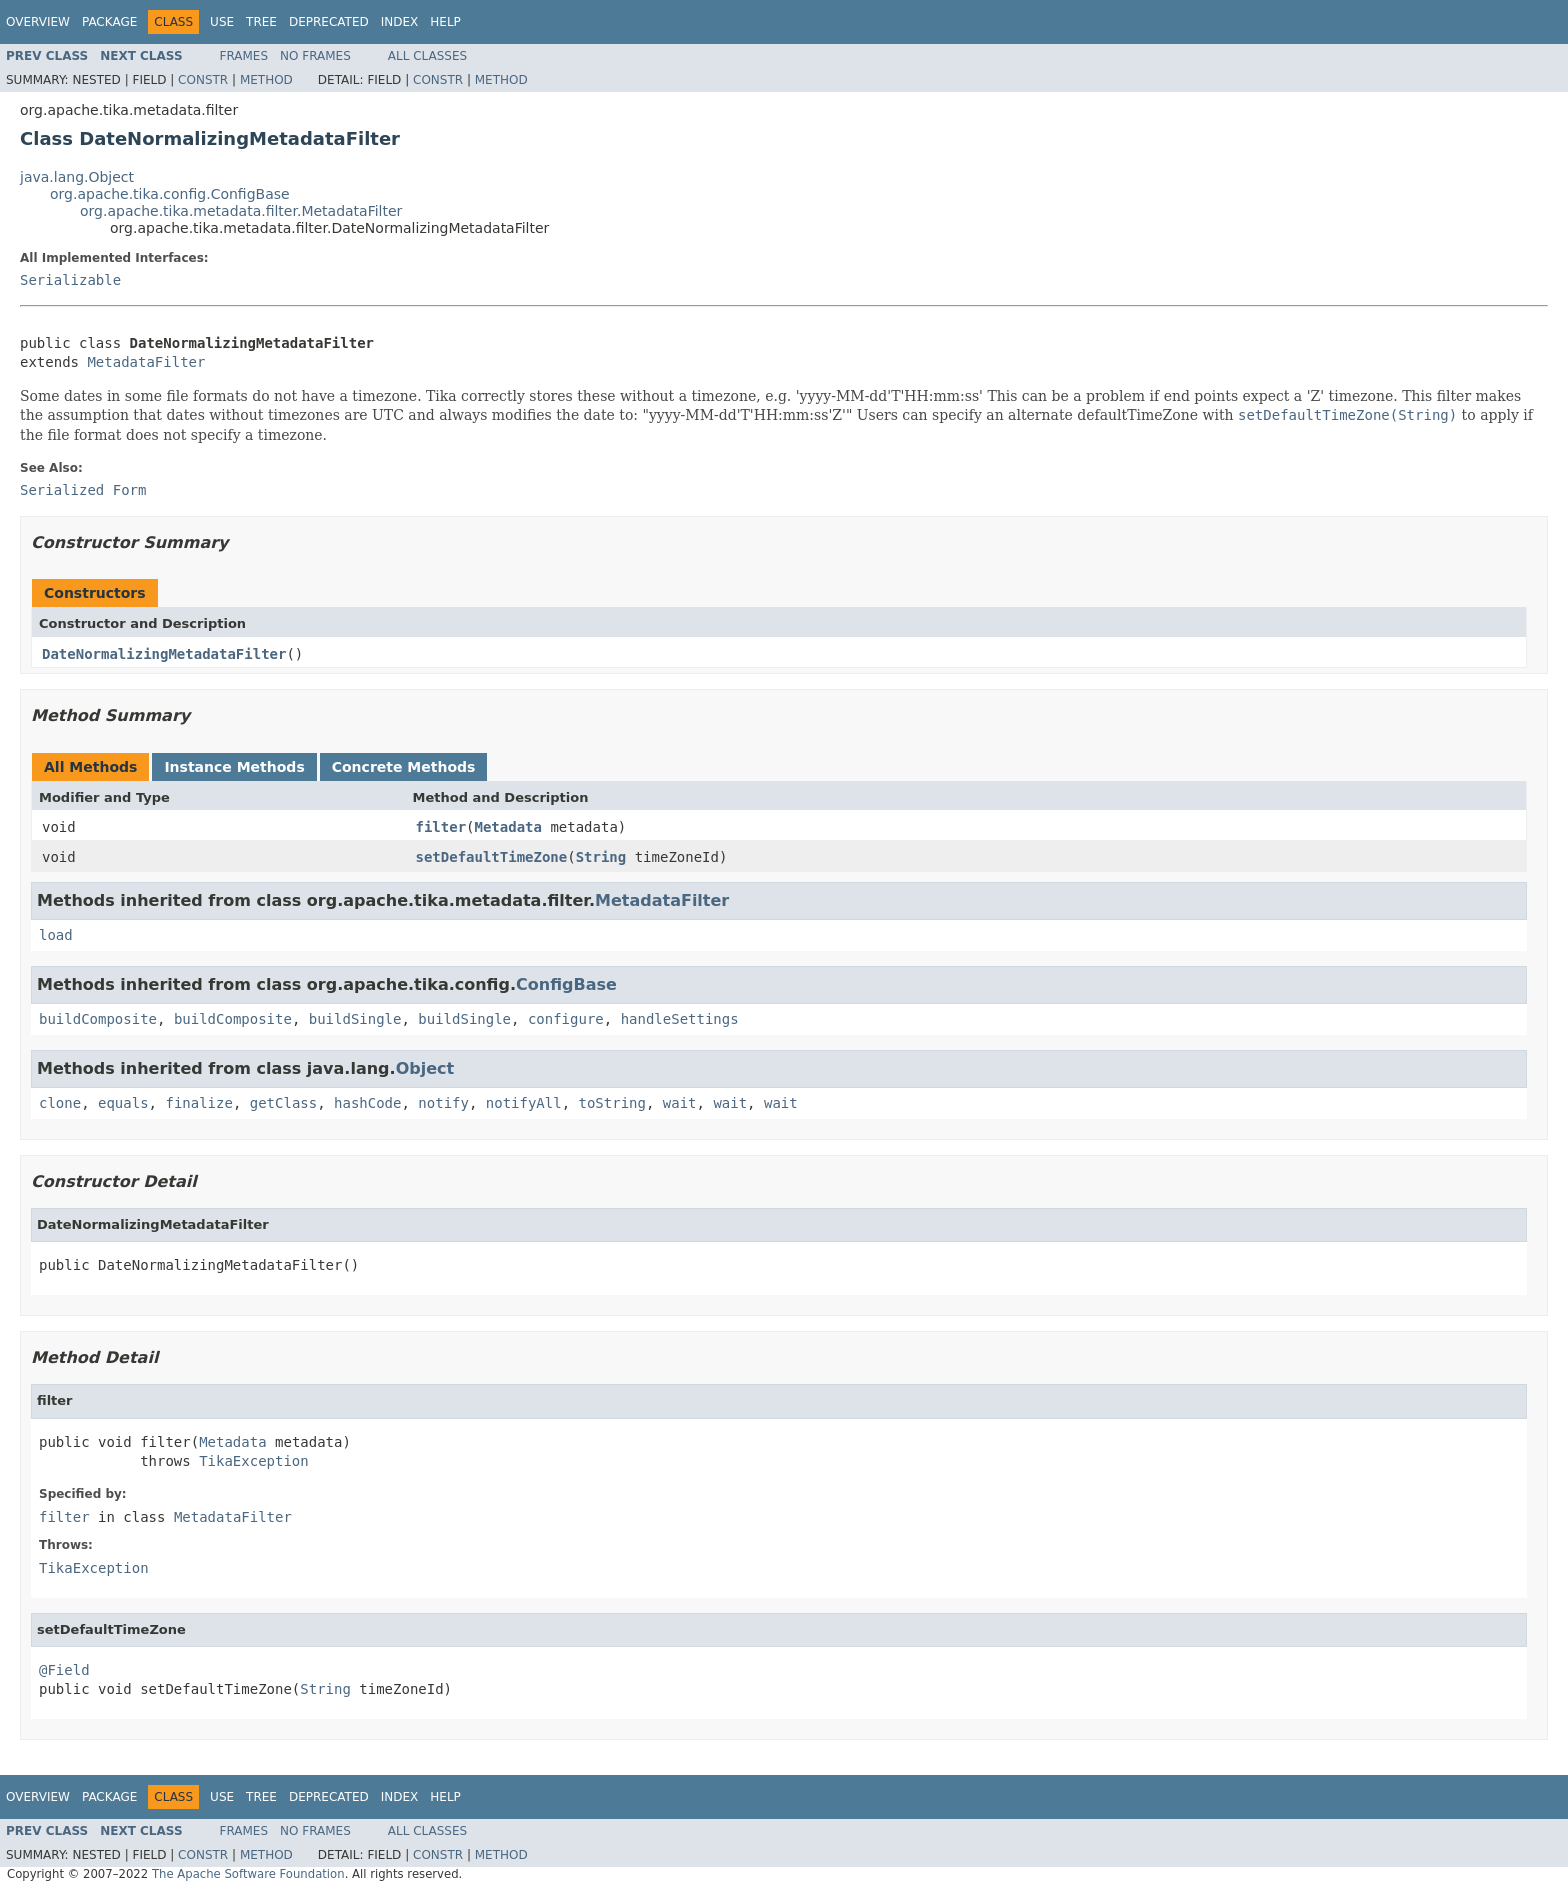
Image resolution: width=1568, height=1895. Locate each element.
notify (443, 1103)
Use (222, 22)
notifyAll (524, 1103)
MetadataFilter (146, 362)
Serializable (70, 280)
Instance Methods (234, 767)
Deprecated (329, 22)
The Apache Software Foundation (248, 1874)
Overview (38, 22)
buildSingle (355, 1019)
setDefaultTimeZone (492, 857)
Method (266, 80)
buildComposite (98, 1019)
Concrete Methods (404, 767)
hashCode (367, 1103)
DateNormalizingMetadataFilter (164, 654)
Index (400, 22)
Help (445, 22)
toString (612, 1103)
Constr (203, 80)
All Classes (427, 56)
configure (566, 1019)
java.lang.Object (77, 177)
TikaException (254, 1461)
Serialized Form (83, 490)
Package (109, 22)
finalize (198, 1103)
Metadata (508, 827)
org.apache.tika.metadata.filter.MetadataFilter (241, 211)
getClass (283, 1103)
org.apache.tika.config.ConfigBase (170, 194)
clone (60, 1103)
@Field (64, 1670)
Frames (244, 56)
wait (680, 1103)
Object (425, 1068)
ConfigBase (566, 984)
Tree (261, 22)
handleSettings (680, 1019)
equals (123, 1103)
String (601, 857)
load (56, 935)
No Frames (315, 56)
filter (441, 827)
